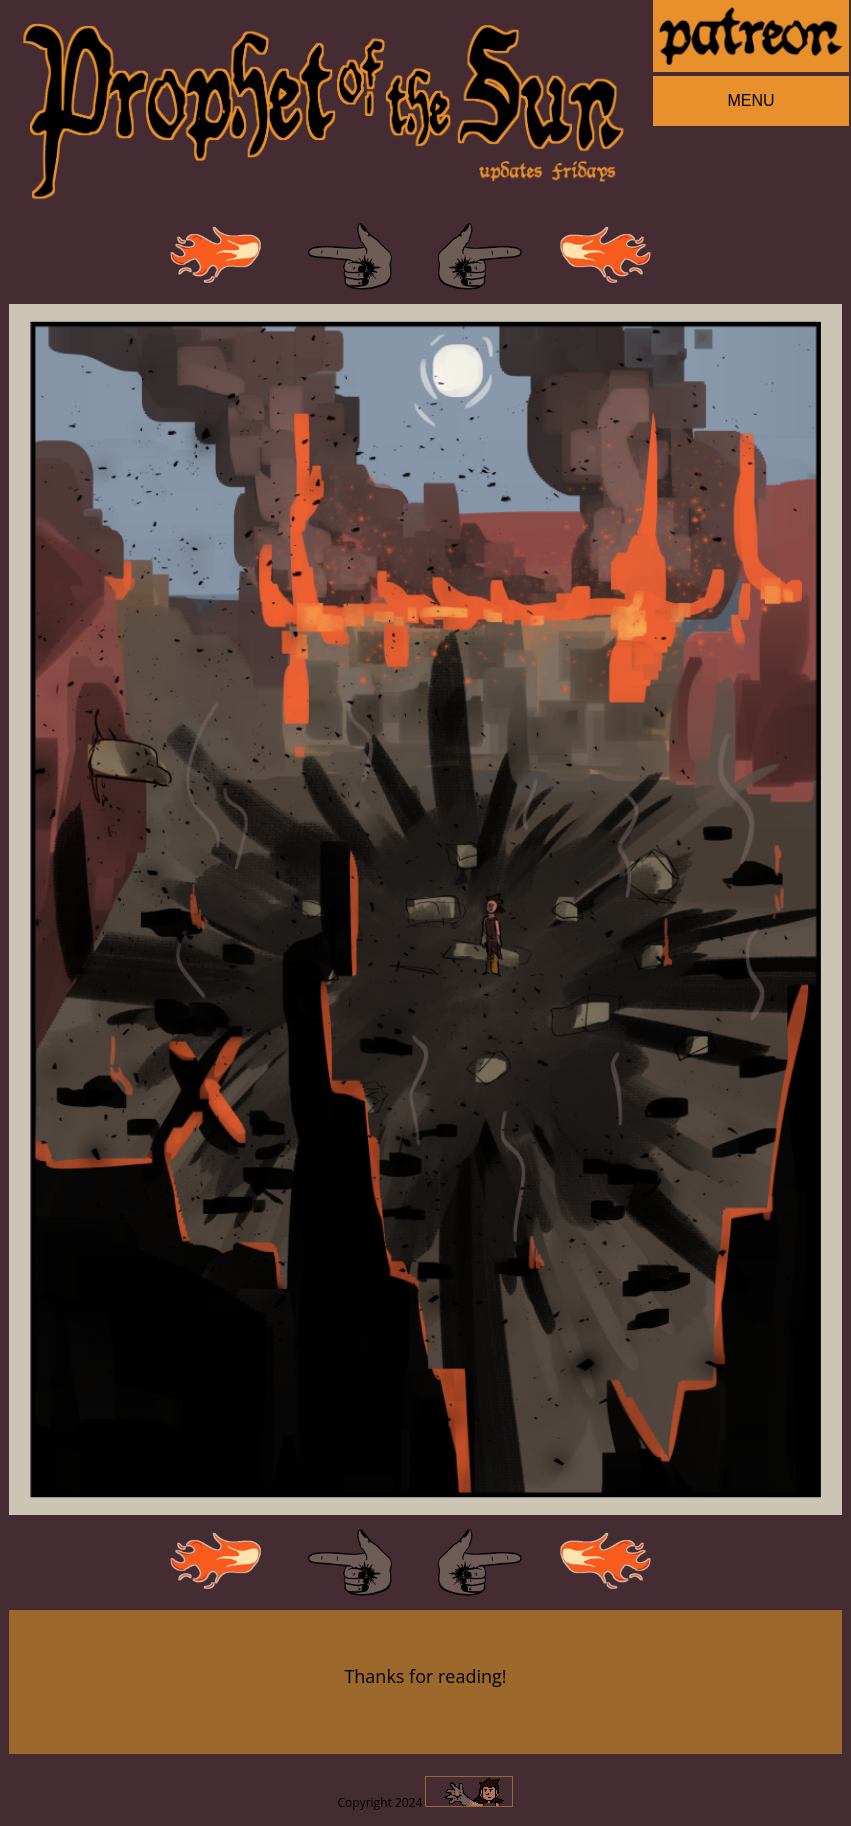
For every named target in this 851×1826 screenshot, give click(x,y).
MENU (750, 100)
